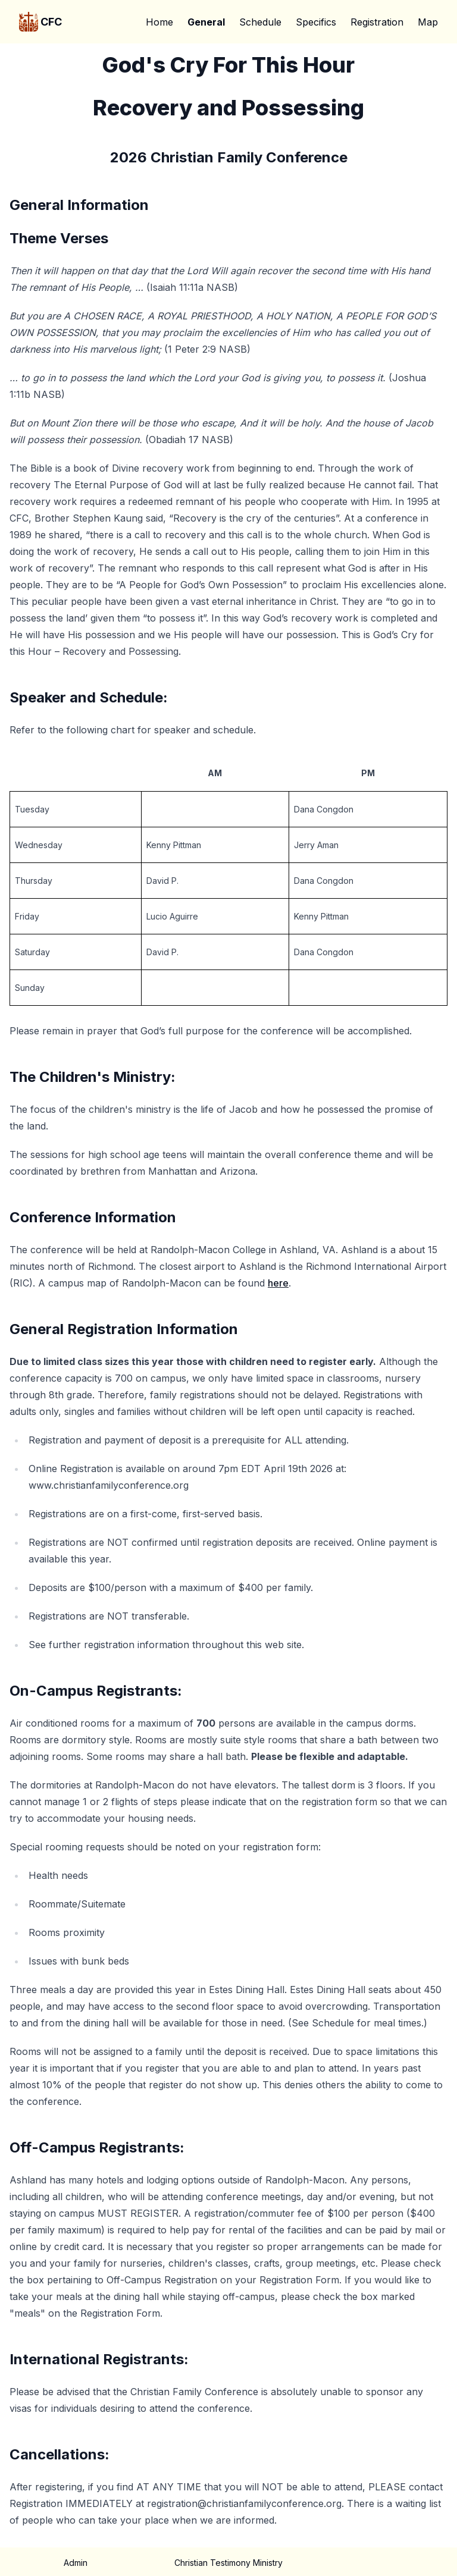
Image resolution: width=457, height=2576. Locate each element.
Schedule (260, 22)
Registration (376, 22)
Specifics (316, 22)
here (278, 1283)
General (206, 22)
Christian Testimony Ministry (228, 2563)
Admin (75, 2563)
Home (159, 22)
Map (428, 22)
